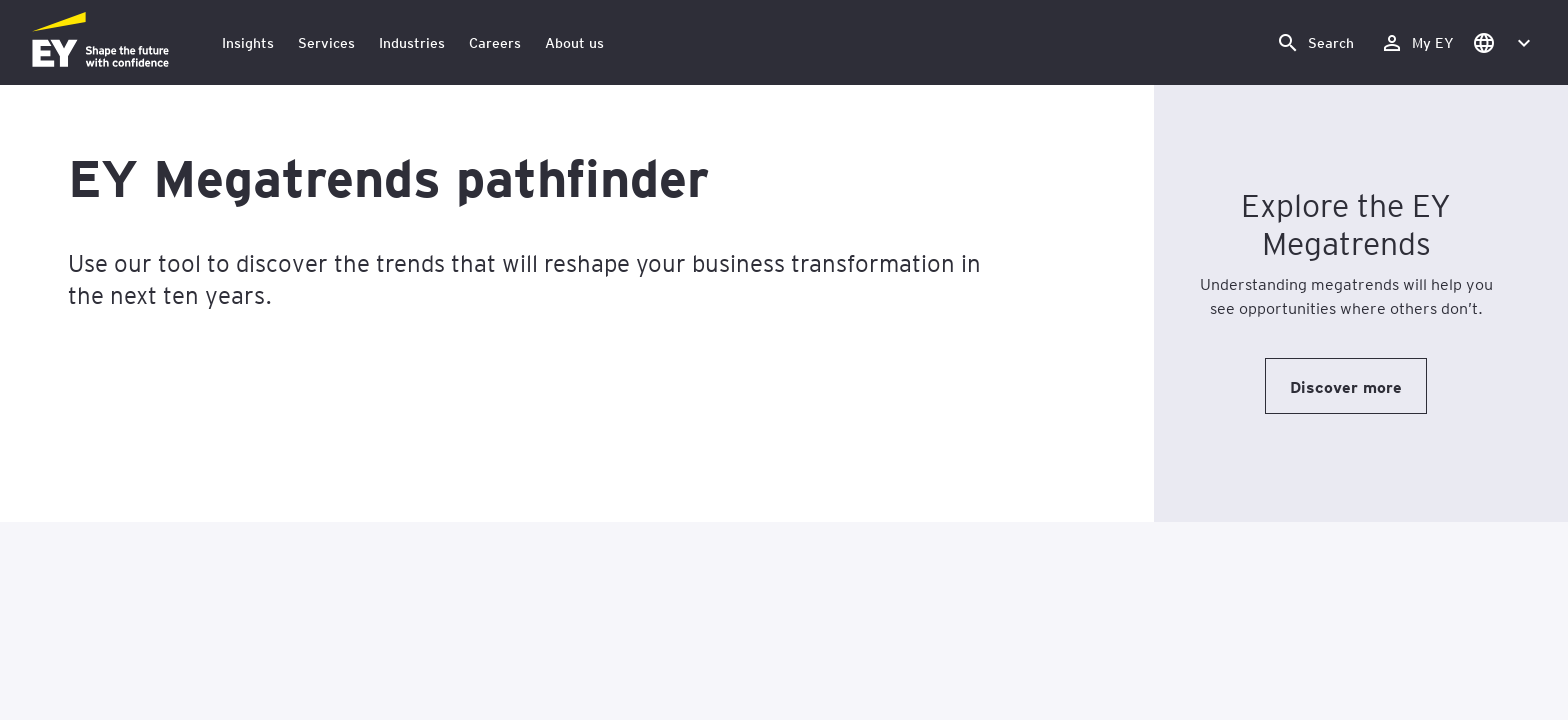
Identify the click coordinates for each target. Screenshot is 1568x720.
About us (574, 42)
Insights (248, 42)
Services (326, 42)
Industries (412, 42)
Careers (495, 42)
